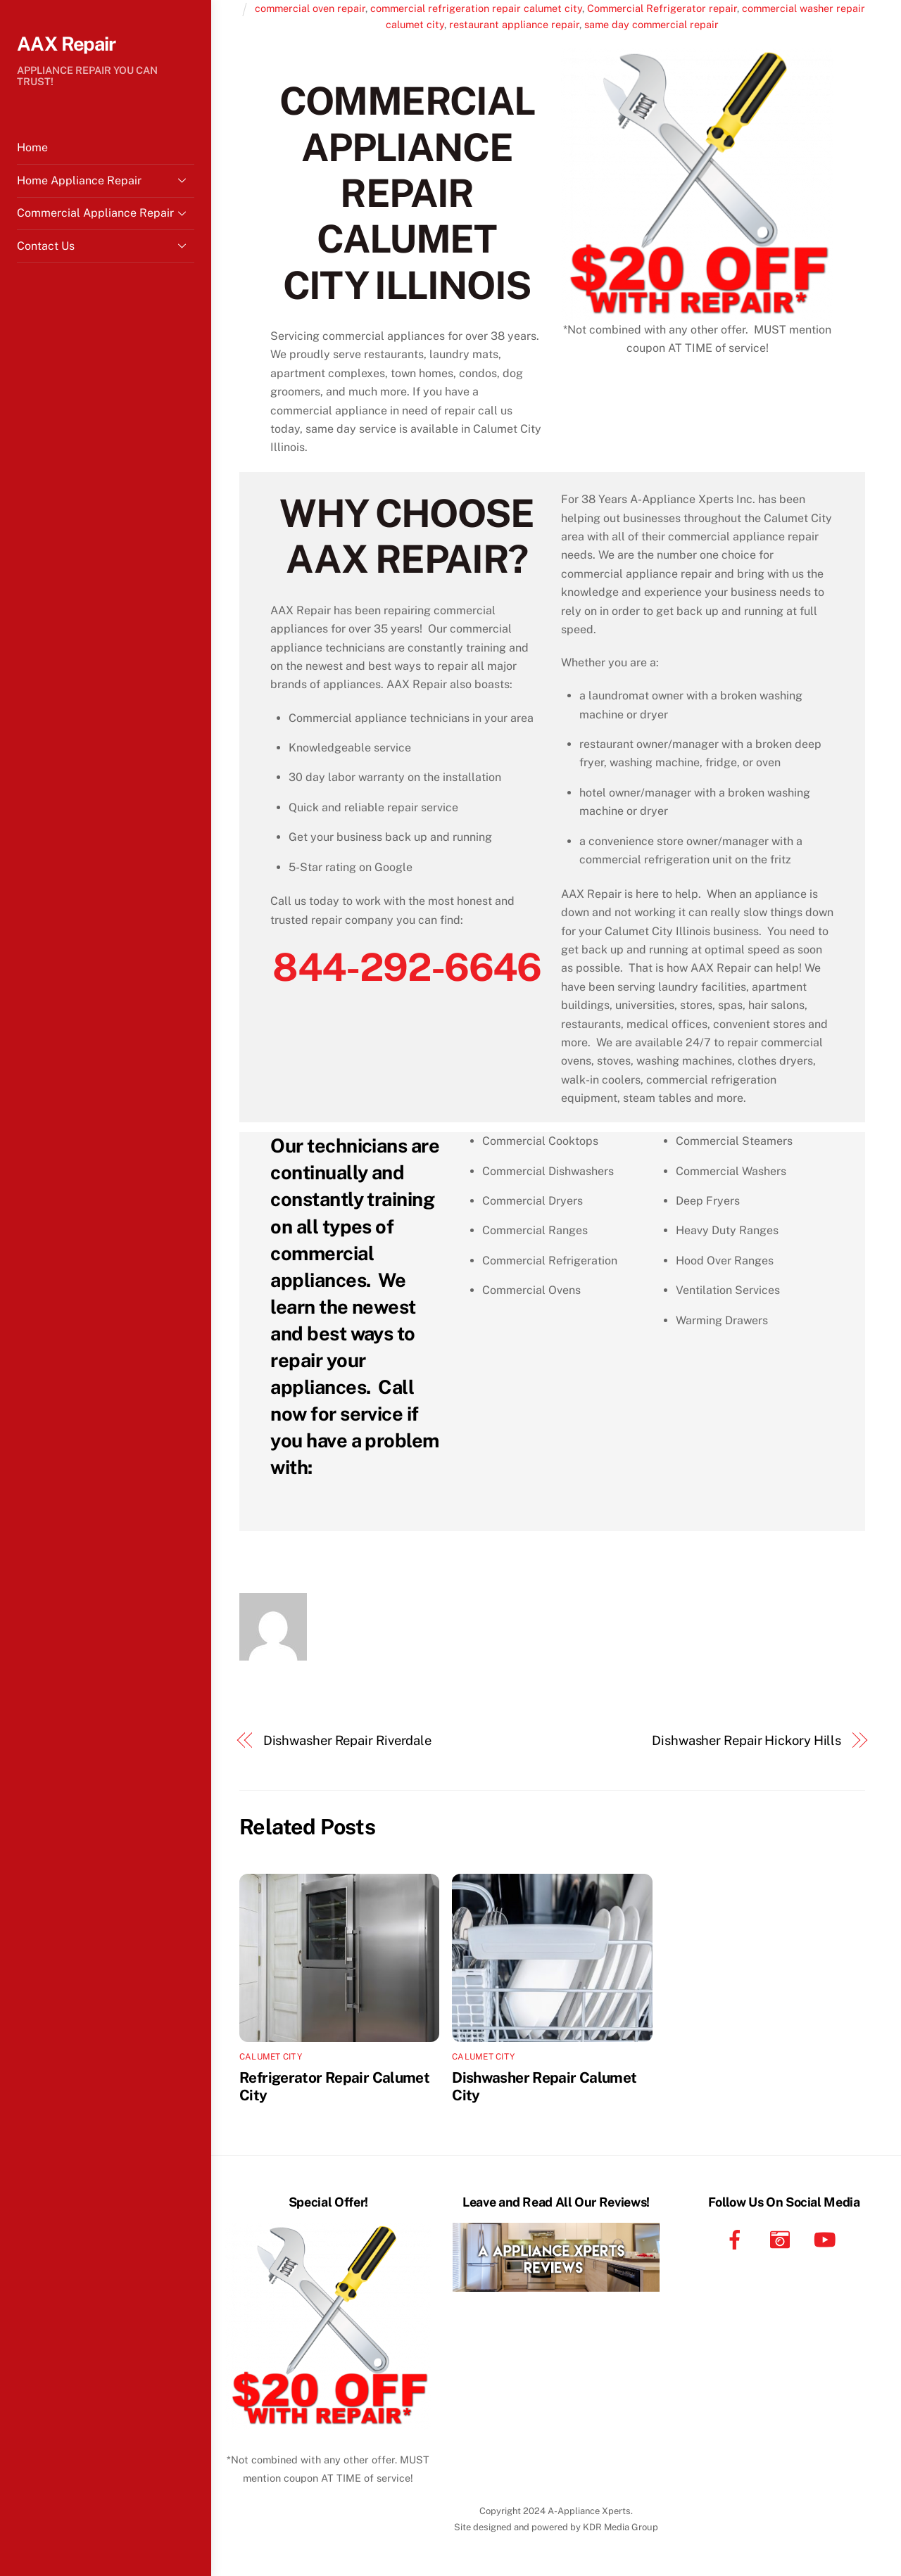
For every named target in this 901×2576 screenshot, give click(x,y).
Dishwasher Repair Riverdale (347, 1740)
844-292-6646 (406, 966)
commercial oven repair (310, 8)
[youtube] (827, 2239)
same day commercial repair (651, 24)
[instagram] (782, 2239)
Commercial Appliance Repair (105, 213)
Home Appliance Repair (105, 180)
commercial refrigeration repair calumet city (476, 8)
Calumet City (270, 2057)
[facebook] (737, 2239)
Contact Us (105, 245)
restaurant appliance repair (514, 24)
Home (32, 147)
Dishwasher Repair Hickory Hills (746, 1740)
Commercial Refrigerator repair (662, 8)
